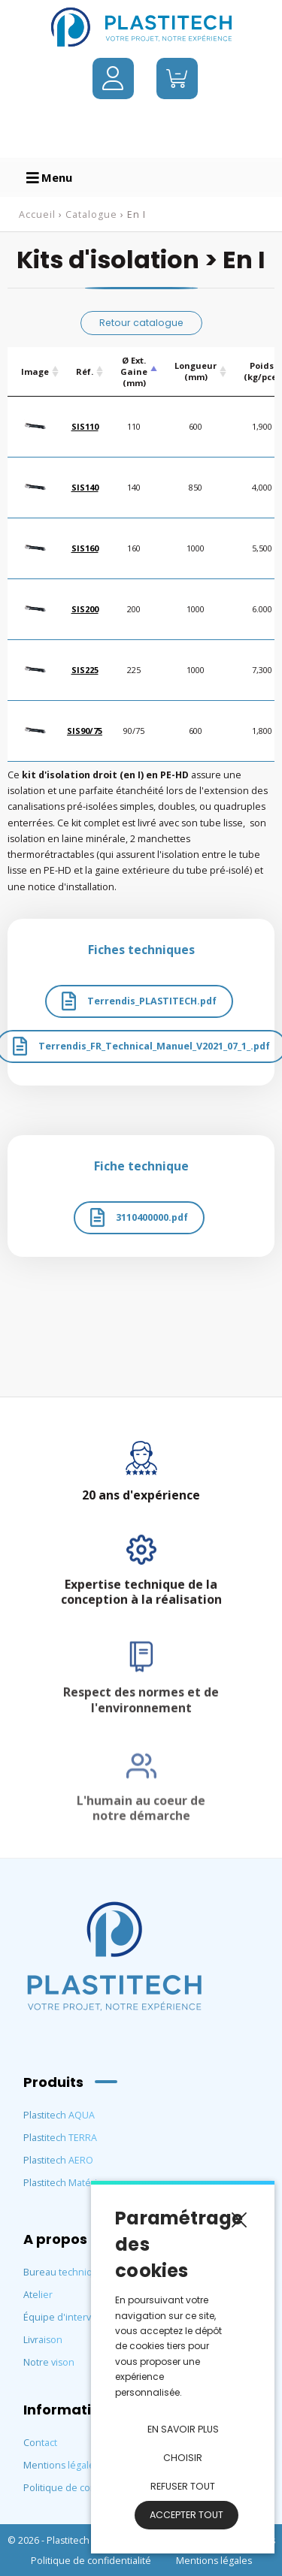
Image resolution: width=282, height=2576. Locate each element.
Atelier (38, 2294)
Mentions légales (61, 2465)
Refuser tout (182, 2486)
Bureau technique (64, 2272)
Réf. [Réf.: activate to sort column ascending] (84, 371)
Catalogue (91, 214)
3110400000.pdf (139, 1217)
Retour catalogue (141, 322)
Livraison (42, 2339)
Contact (40, 2442)
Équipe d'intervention (71, 2317)
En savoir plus (183, 2429)
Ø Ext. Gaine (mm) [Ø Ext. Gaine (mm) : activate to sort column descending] (133, 371)
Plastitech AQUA (59, 2115)
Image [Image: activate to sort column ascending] (35, 371)
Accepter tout (186, 2514)
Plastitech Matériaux (68, 2182)
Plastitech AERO (58, 2160)
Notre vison (48, 2362)
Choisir (182, 2457)
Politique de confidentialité (83, 2487)
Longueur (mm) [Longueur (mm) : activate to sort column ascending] (195, 371)
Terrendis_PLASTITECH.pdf (139, 1001)
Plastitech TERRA (60, 2137)
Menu (49, 177)
